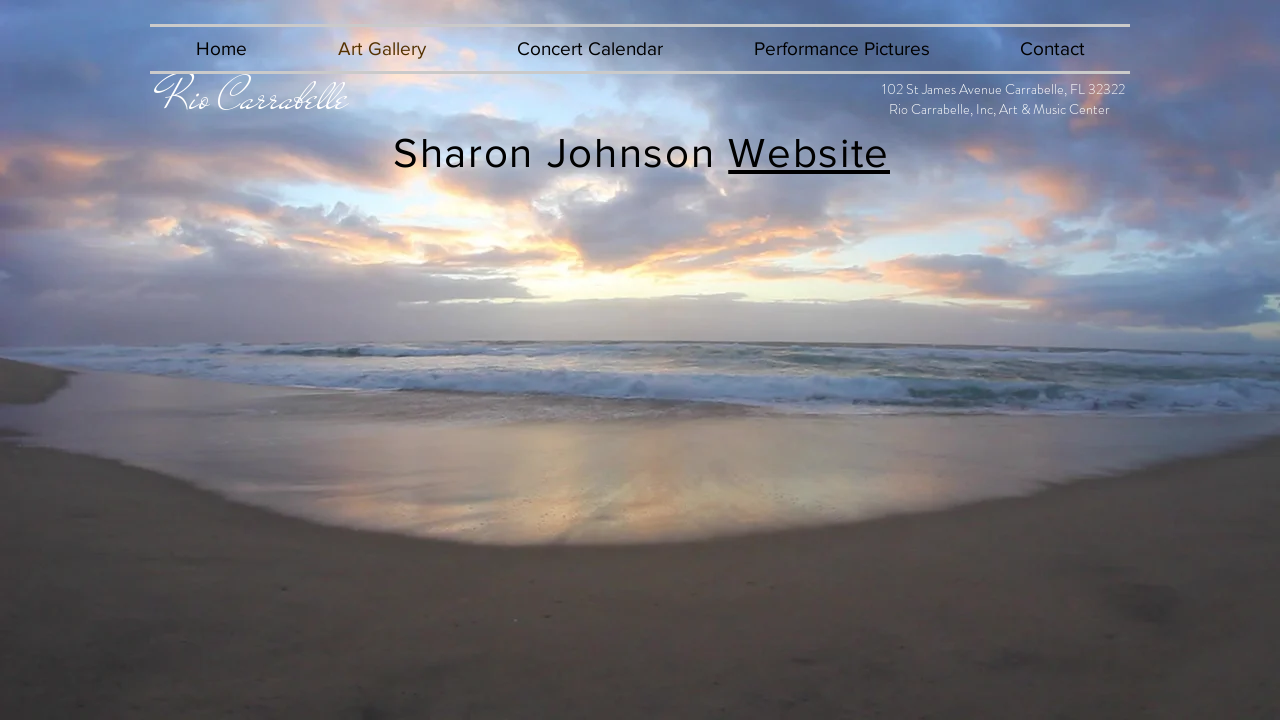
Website (809, 152)
